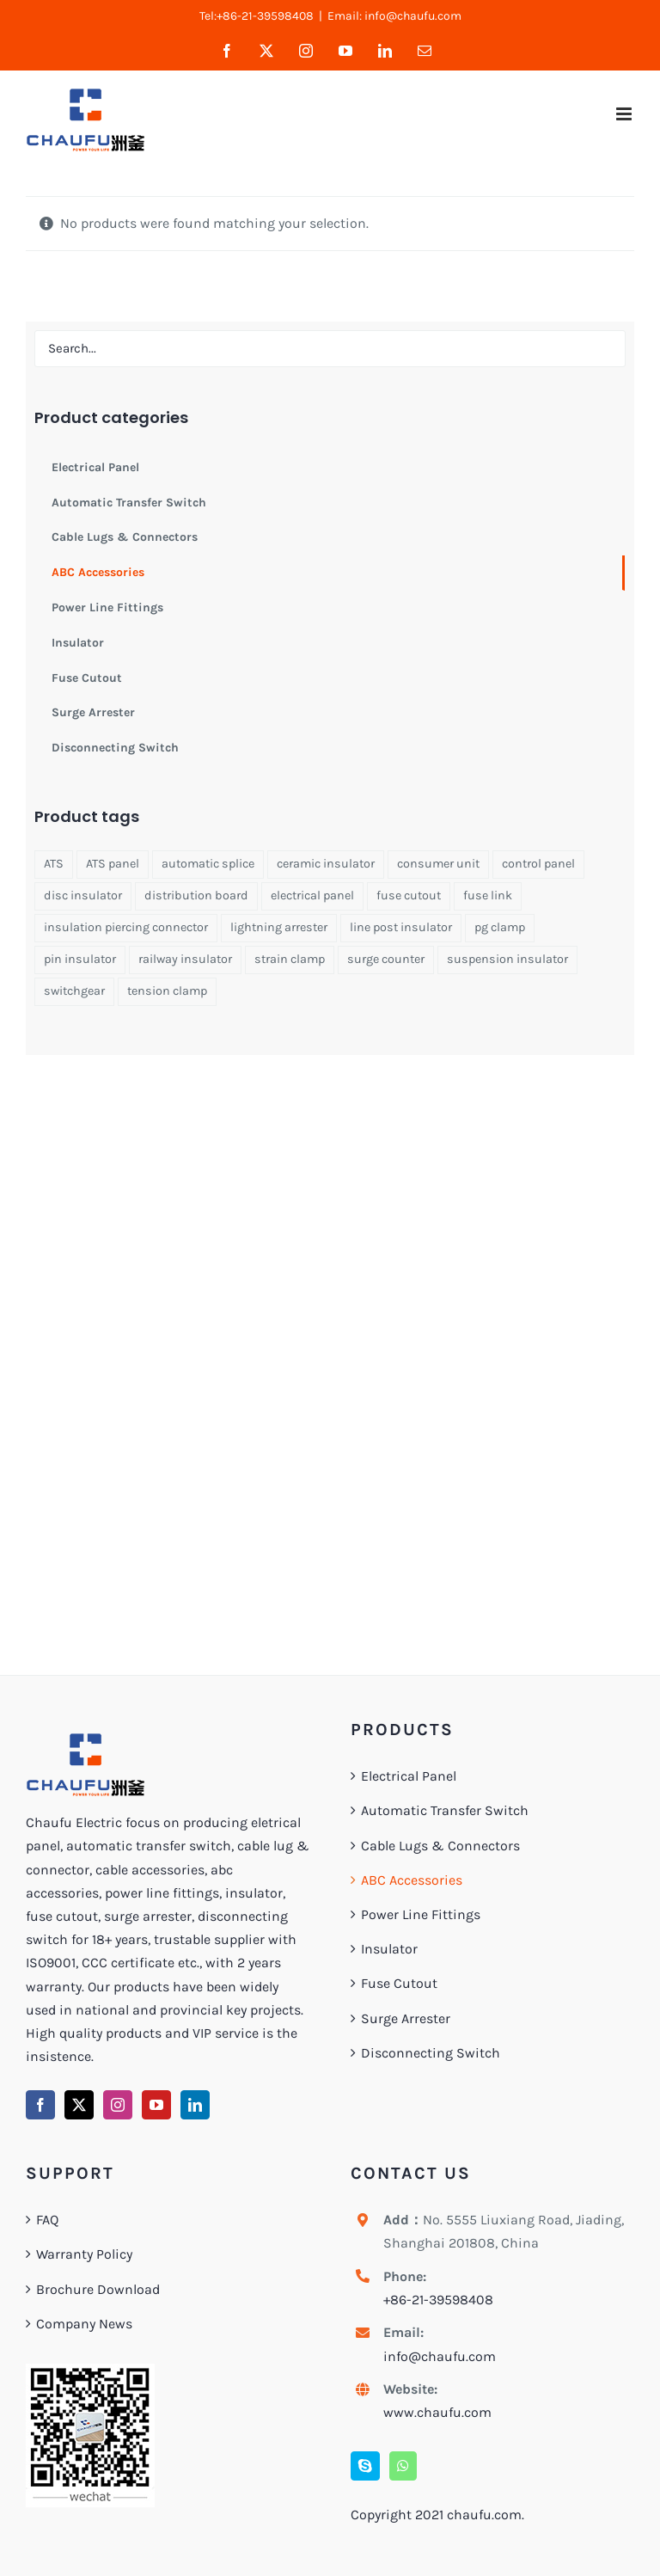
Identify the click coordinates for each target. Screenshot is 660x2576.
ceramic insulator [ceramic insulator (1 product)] (326, 863)
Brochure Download (98, 2289)
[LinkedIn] (195, 2104)
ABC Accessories (411, 1880)
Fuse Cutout (399, 1983)
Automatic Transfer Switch (445, 1810)
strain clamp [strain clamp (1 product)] (289, 959)
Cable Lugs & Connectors (440, 1845)
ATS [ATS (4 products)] (54, 863)
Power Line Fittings (420, 1914)
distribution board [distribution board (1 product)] (196, 895)
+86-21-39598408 (438, 2299)
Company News (84, 2323)
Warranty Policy (84, 2254)
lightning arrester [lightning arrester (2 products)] (278, 927)
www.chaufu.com (437, 2412)
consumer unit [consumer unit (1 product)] (438, 863)
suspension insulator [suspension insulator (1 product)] (507, 959)
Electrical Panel (408, 1776)
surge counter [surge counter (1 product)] (386, 959)
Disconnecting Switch (430, 2053)
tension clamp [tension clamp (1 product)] (167, 991)
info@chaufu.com (439, 2356)
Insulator (389, 1949)
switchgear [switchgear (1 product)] (74, 991)
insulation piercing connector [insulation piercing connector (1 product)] (126, 927)
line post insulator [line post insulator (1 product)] (401, 927)
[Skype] (365, 2466)
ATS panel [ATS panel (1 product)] (112, 863)
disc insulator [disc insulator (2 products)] (83, 895)
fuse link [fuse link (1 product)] (487, 895)
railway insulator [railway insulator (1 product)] (185, 959)
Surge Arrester (405, 2018)
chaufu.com (484, 2514)
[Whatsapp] (403, 2466)
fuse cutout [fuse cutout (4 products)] (408, 895)
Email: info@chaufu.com (394, 16)
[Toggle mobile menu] (625, 114)
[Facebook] (40, 2104)
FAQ (47, 2219)
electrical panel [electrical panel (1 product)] (312, 895)
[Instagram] (117, 2104)
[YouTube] (156, 2104)
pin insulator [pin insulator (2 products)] (80, 959)
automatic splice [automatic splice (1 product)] (208, 863)
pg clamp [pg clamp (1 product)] (499, 927)
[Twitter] (79, 2104)
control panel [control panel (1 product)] (538, 863)
